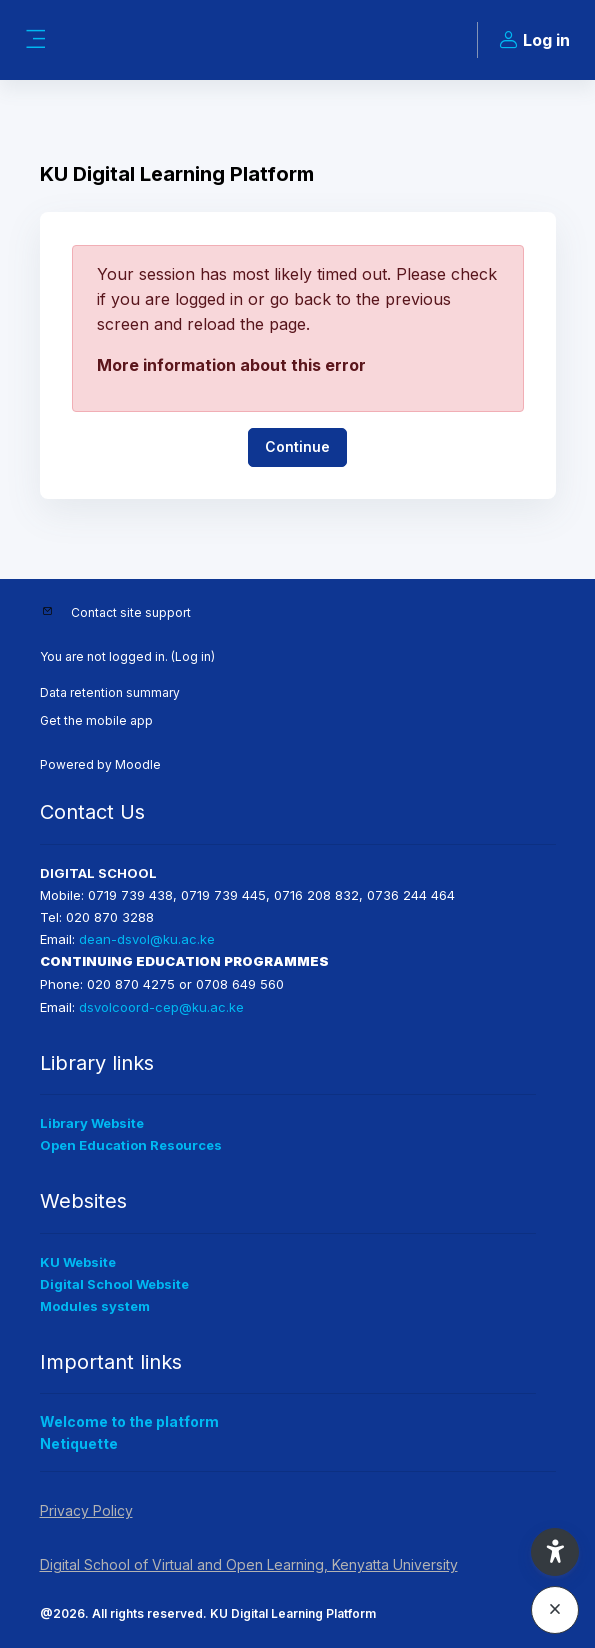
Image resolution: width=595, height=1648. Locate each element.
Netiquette (79, 1443)
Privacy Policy (86, 1510)
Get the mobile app (96, 720)
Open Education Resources (131, 1145)
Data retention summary (110, 692)
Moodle (138, 764)
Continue (297, 446)
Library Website (92, 1123)
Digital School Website (114, 1284)
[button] (555, 1552)
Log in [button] (532, 40)
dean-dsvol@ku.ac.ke (147, 939)
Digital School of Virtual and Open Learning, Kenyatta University (249, 1564)
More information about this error (231, 365)
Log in (193, 656)
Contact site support (131, 612)
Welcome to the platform (129, 1421)
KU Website (78, 1262)
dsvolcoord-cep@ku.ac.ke (161, 1007)
